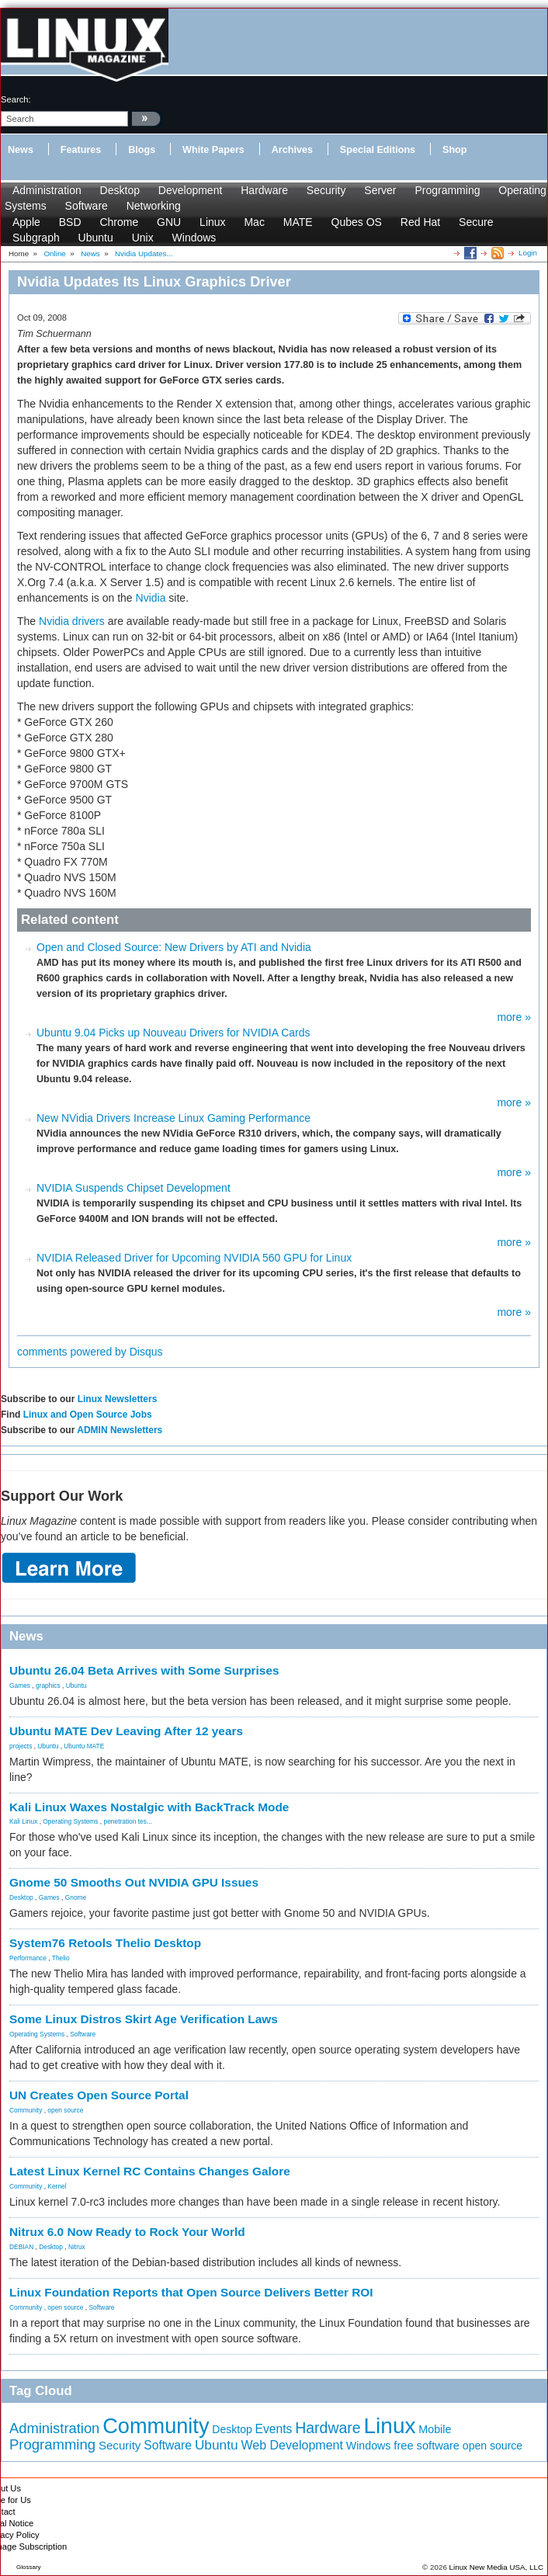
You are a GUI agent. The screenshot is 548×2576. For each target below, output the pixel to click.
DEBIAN (21, 2247)
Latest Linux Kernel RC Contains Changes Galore (149, 2171)
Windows (194, 237)
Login (528, 252)
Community (25, 2110)
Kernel (56, 2186)
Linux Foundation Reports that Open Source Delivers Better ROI (191, 2292)
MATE (298, 222)
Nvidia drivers (72, 621)
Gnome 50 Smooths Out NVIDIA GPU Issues (133, 1882)
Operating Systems (70, 1821)
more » (514, 1017)
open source (65, 2110)
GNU (169, 222)
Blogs (141, 149)
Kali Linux (23, 1821)
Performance (28, 1958)
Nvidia (151, 598)
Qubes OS (356, 222)
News (20, 149)
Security (326, 190)
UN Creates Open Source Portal (99, 2095)
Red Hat (420, 222)
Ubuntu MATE (84, 1746)
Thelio (61, 1958)
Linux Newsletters (118, 1399)
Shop (454, 149)
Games (19, 1685)
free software (427, 2445)
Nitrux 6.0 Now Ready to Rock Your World (127, 2231)
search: (16, 99)
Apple (26, 222)
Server (380, 190)
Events (274, 2428)
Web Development (291, 2445)
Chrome (118, 222)
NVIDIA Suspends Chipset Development (133, 1188)
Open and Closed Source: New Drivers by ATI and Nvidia (173, 947)
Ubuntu (95, 237)
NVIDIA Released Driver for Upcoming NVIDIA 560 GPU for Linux (194, 1258)
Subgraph (36, 237)
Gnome (75, 1897)
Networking (154, 206)
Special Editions (377, 149)
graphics (48, 1685)
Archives (292, 149)
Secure (476, 222)
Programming (447, 190)
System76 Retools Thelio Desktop (105, 1942)
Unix (143, 237)
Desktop (120, 190)
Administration (47, 190)
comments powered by (90, 1351)
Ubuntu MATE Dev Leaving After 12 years (126, 1731)
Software (86, 206)
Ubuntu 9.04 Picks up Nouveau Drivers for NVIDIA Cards (173, 1032)
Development (190, 190)
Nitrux (76, 2247)
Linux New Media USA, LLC (496, 2567)
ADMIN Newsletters (119, 1430)
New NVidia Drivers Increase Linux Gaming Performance (173, 1118)
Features (81, 149)
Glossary (28, 2567)
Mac (254, 222)
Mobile (434, 2429)
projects (20, 1746)
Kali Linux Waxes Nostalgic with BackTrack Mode (149, 1807)
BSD (70, 222)
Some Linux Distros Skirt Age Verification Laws (143, 2019)
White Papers (213, 149)
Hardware (264, 190)
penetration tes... (128, 1821)
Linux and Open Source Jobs (87, 1414)
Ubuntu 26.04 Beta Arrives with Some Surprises (144, 1670)
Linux (212, 222)
